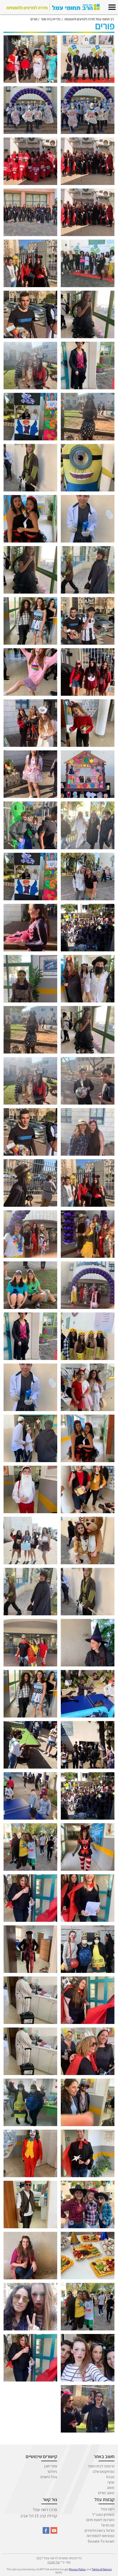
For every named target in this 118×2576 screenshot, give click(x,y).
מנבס (110, 2476)
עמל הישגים (49, 2476)
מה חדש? (107, 2525)
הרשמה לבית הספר (101, 2466)
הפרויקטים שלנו (103, 2471)
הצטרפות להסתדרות (100, 2535)
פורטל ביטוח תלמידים (99, 2530)
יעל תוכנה (53, 2562)
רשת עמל (107, 2509)
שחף (111, 2482)
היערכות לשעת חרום (100, 2519)
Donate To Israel (101, 2541)
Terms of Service (102, 2569)
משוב (110, 2487)
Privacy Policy (77, 2569)
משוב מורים (106, 2492)
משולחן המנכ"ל (103, 2514)
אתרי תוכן (50, 2466)
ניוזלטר (52, 2471)
